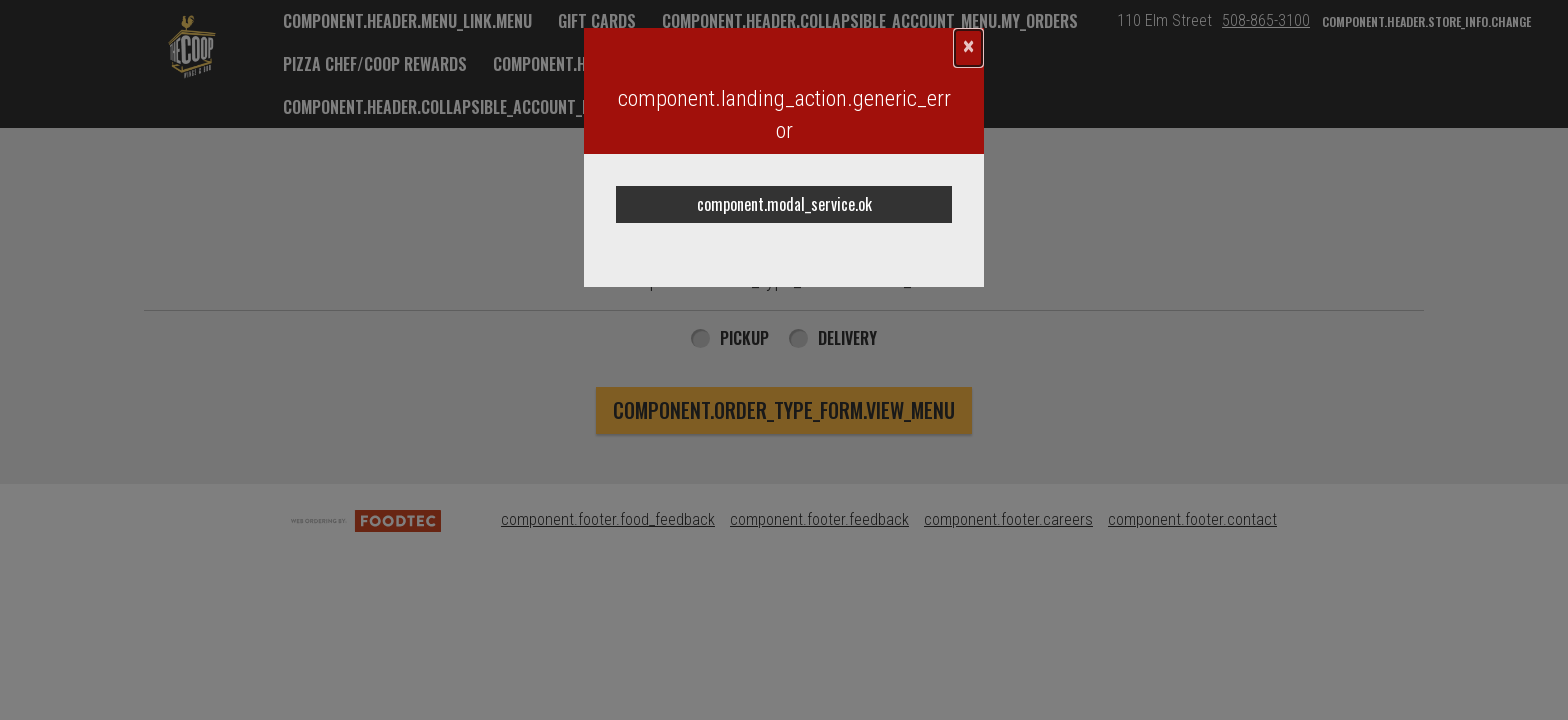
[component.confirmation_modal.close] (968, 48)
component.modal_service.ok (784, 204)
